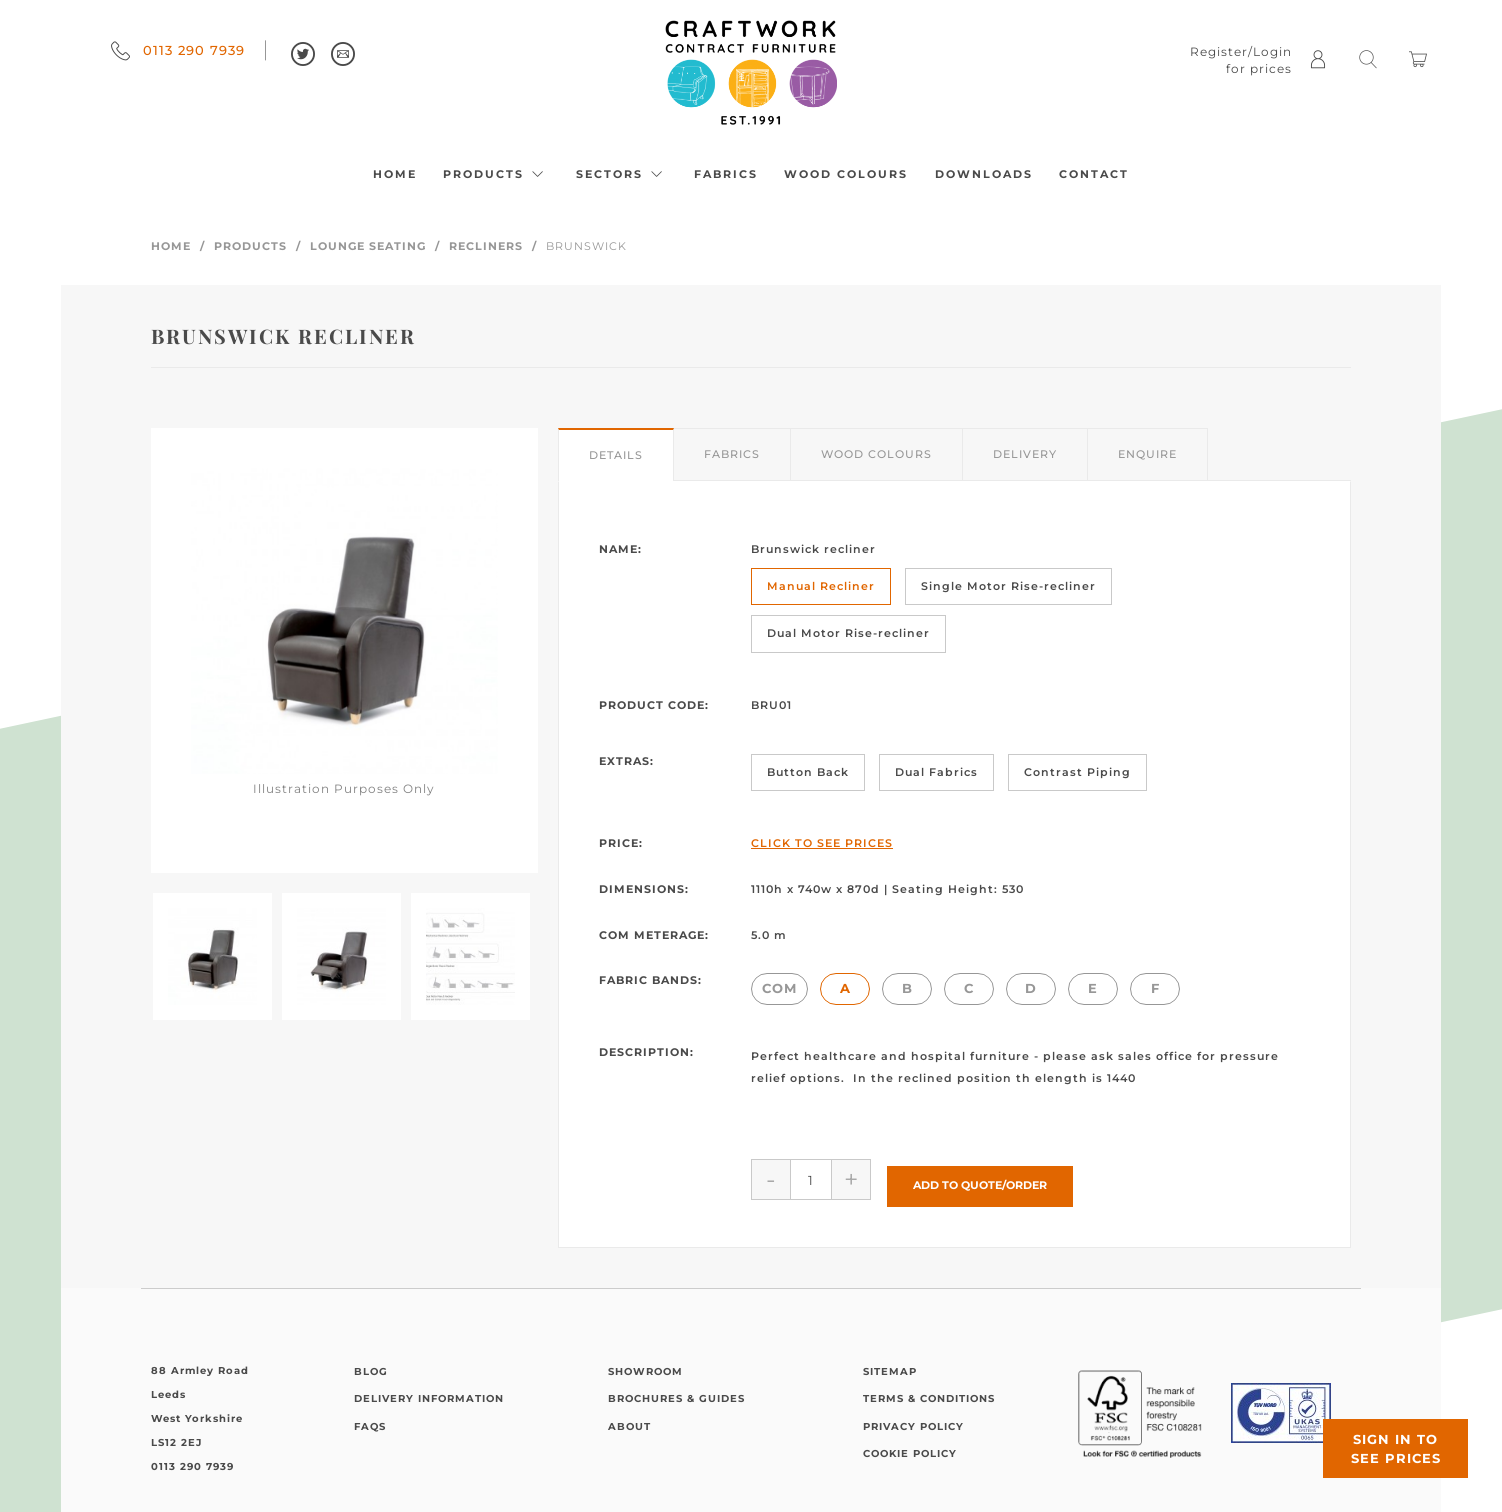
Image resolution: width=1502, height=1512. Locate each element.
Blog (371, 1364)
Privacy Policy (913, 1419)
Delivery (1025, 454)
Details (616, 455)
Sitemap (890, 1364)
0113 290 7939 (178, 50)
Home (395, 174)
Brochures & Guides (676, 1392)
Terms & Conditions (929, 1392)
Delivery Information (429, 1392)
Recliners (486, 246)
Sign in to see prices (1382, 1435)
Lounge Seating (368, 246)
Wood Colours (846, 174)
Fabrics (726, 174)
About (629, 1419)
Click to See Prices (822, 843)
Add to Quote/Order (980, 1179)
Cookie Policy (910, 1447)
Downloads (984, 174)
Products (496, 174)
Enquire (1147, 454)
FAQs (370, 1419)
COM (779, 988)
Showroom (645, 1364)
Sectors (622, 174)
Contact (1094, 174)
